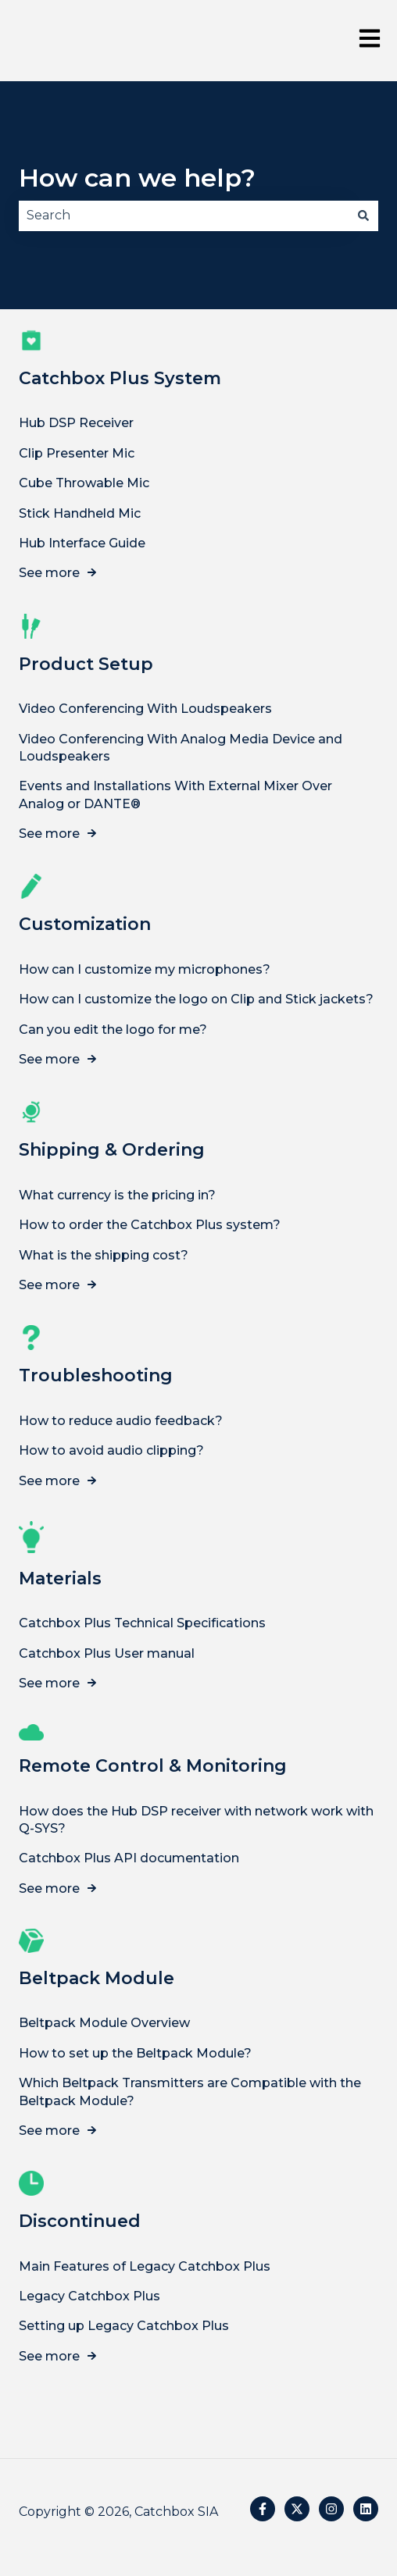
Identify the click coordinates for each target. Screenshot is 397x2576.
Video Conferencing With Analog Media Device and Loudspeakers (180, 747)
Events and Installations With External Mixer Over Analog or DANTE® (175, 795)
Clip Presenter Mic (76, 452)
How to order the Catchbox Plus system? (150, 1224)
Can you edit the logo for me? (113, 1028)
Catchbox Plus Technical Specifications (142, 1623)
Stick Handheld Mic (80, 512)
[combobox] (184, 215)
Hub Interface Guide (82, 543)
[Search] (363, 215)
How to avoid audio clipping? (111, 1450)
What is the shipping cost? (103, 1254)
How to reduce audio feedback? (121, 1420)
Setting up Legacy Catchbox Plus (124, 2325)
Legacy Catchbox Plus (89, 2296)
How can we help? (137, 177)
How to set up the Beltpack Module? (135, 2052)
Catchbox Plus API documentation (129, 1858)
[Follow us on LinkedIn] (365, 2508)
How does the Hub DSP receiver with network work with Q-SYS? (196, 1819)
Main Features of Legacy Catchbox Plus (144, 2265)
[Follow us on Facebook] (262, 2508)
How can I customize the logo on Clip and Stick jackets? (196, 999)
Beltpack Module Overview (104, 2022)
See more (49, 572)
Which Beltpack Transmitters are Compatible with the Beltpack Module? (190, 2091)
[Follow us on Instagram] (331, 2508)
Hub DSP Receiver (76, 422)
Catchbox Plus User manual (107, 1652)
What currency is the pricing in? (117, 1194)
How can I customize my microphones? (144, 968)
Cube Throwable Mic (84, 483)
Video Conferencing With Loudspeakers (145, 708)
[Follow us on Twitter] (296, 2508)
